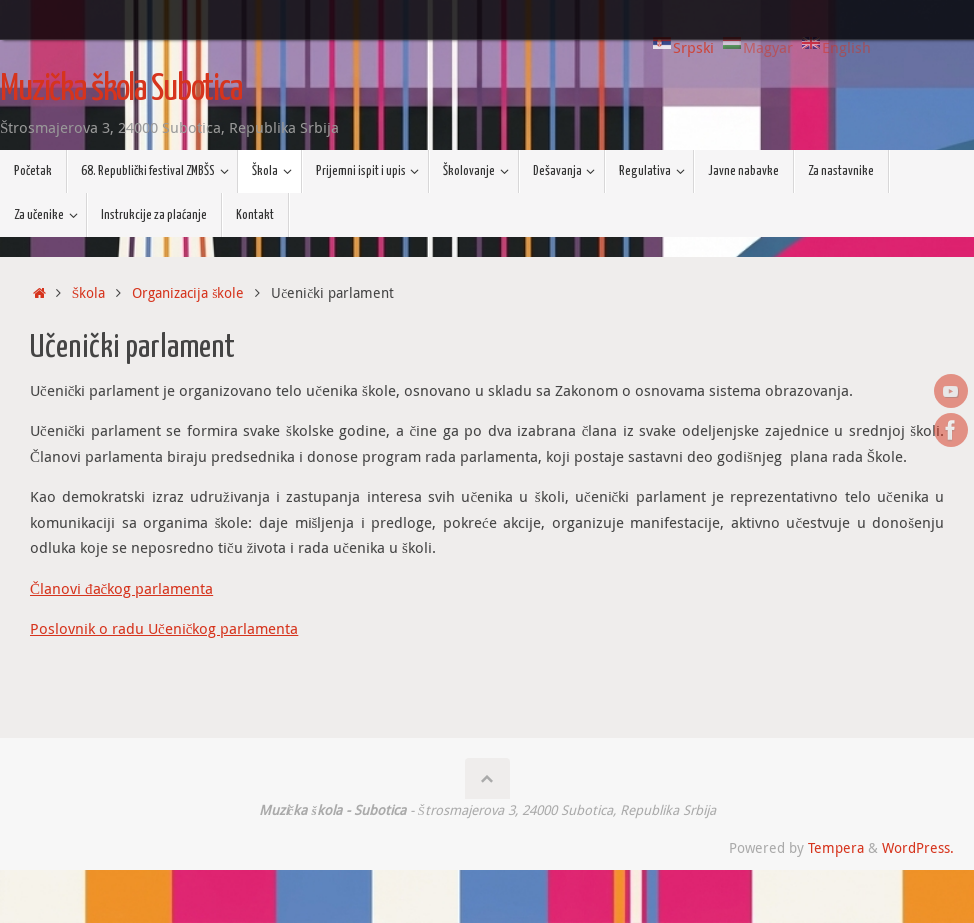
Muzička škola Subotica (121, 90)
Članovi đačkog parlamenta (121, 588)
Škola (89, 293)
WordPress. (918, 848)
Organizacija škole (188, 293)
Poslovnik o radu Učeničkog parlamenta (164, 628)
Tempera (836, 848)
